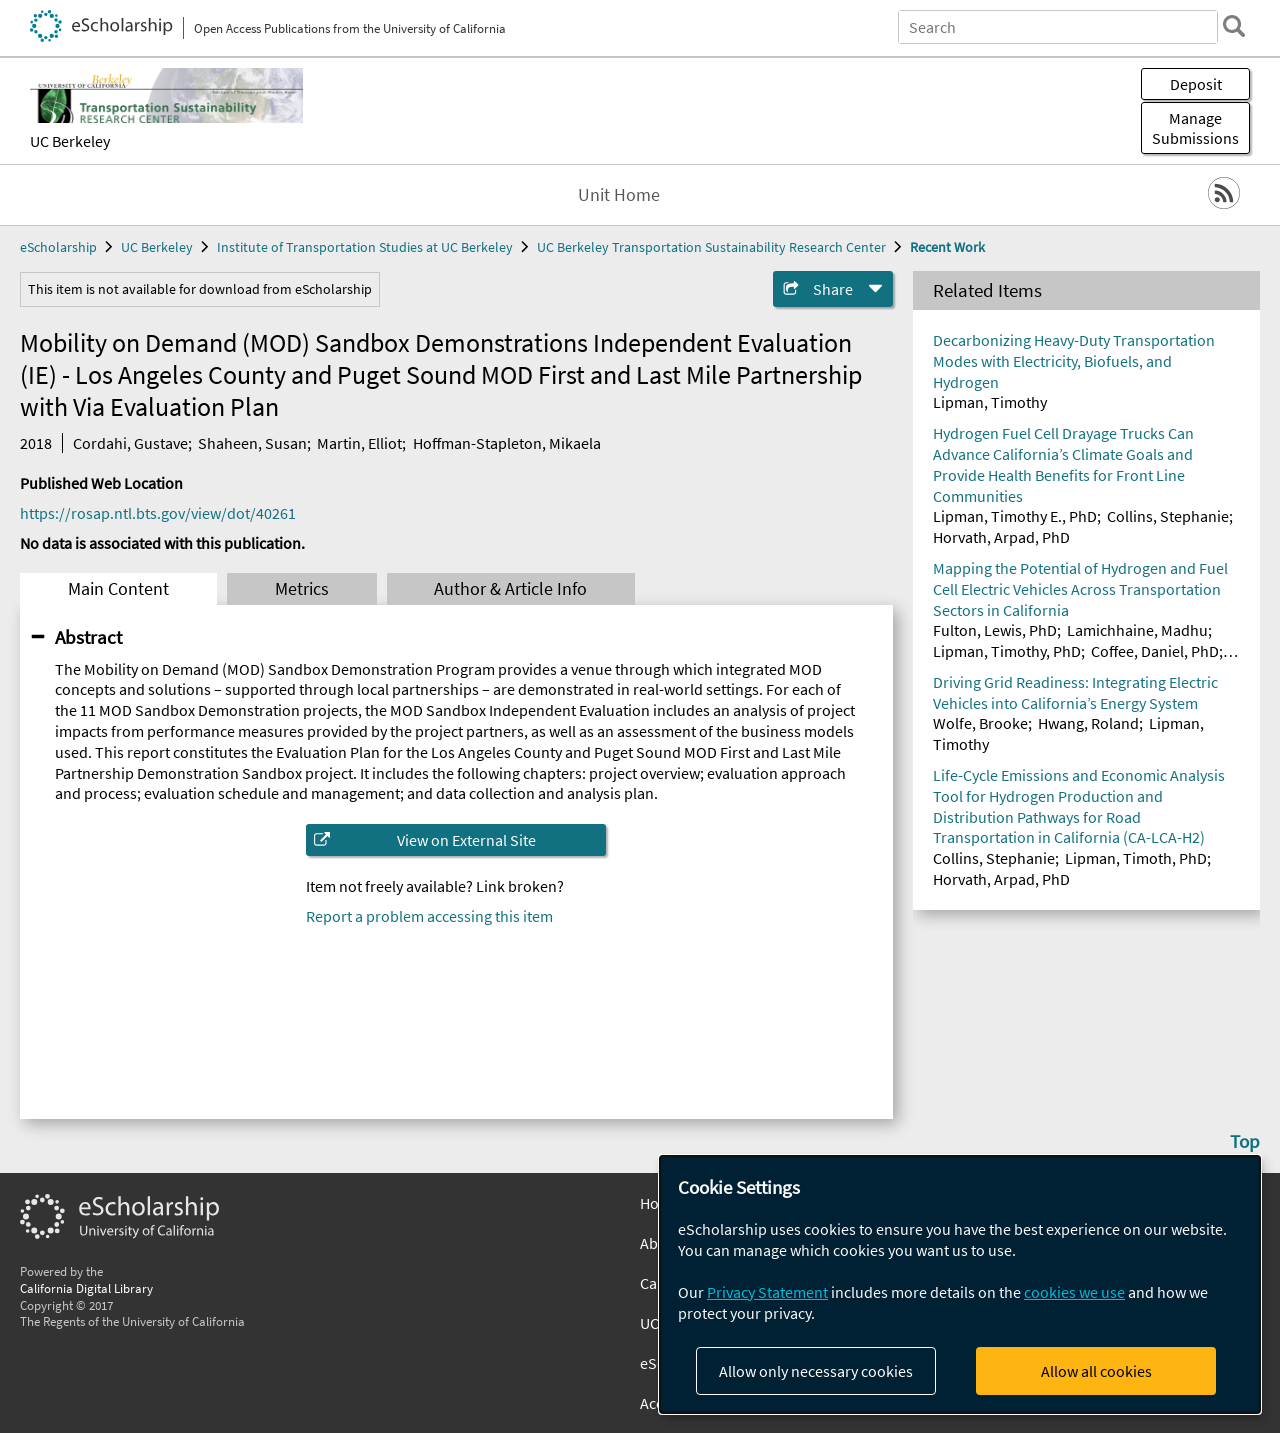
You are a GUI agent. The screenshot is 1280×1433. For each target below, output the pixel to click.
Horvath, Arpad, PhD (1001, 537)
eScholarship (58, 247)
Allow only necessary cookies (816, 1371)
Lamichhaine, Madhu (1137, 630)
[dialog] (960, 1284)
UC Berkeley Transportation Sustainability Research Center (711, 247)
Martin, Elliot (359, 443)
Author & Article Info (510, 589)
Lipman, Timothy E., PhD (1015, 516)
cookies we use (1074, 1292)
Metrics (302, 589)
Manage (1195, 128)
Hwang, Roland (1088, 723)
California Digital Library (86, 1288)
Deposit (1196, 84)
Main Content (118, 589)
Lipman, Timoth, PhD (1136, 858)
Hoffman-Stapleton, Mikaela (507, 443)
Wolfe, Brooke (980, 723)
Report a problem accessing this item (429, 916)
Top (1245, 1141)
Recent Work (947, 247)
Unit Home (619, 195)
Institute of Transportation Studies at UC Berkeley (365, 247)
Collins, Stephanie (1168, 516)
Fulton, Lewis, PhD (995, 630)
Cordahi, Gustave (130, 443)
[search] (1234, 26)
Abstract (88, 637)
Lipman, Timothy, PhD (1007, 651)
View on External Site (466, 840)
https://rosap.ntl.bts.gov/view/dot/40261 (158, 513)
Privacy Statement (767, 1292)
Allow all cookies (1096, 1371)
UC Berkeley (70, 141)
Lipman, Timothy (990, 402)
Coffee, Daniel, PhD (1155, 651)
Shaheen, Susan (252, 443)
